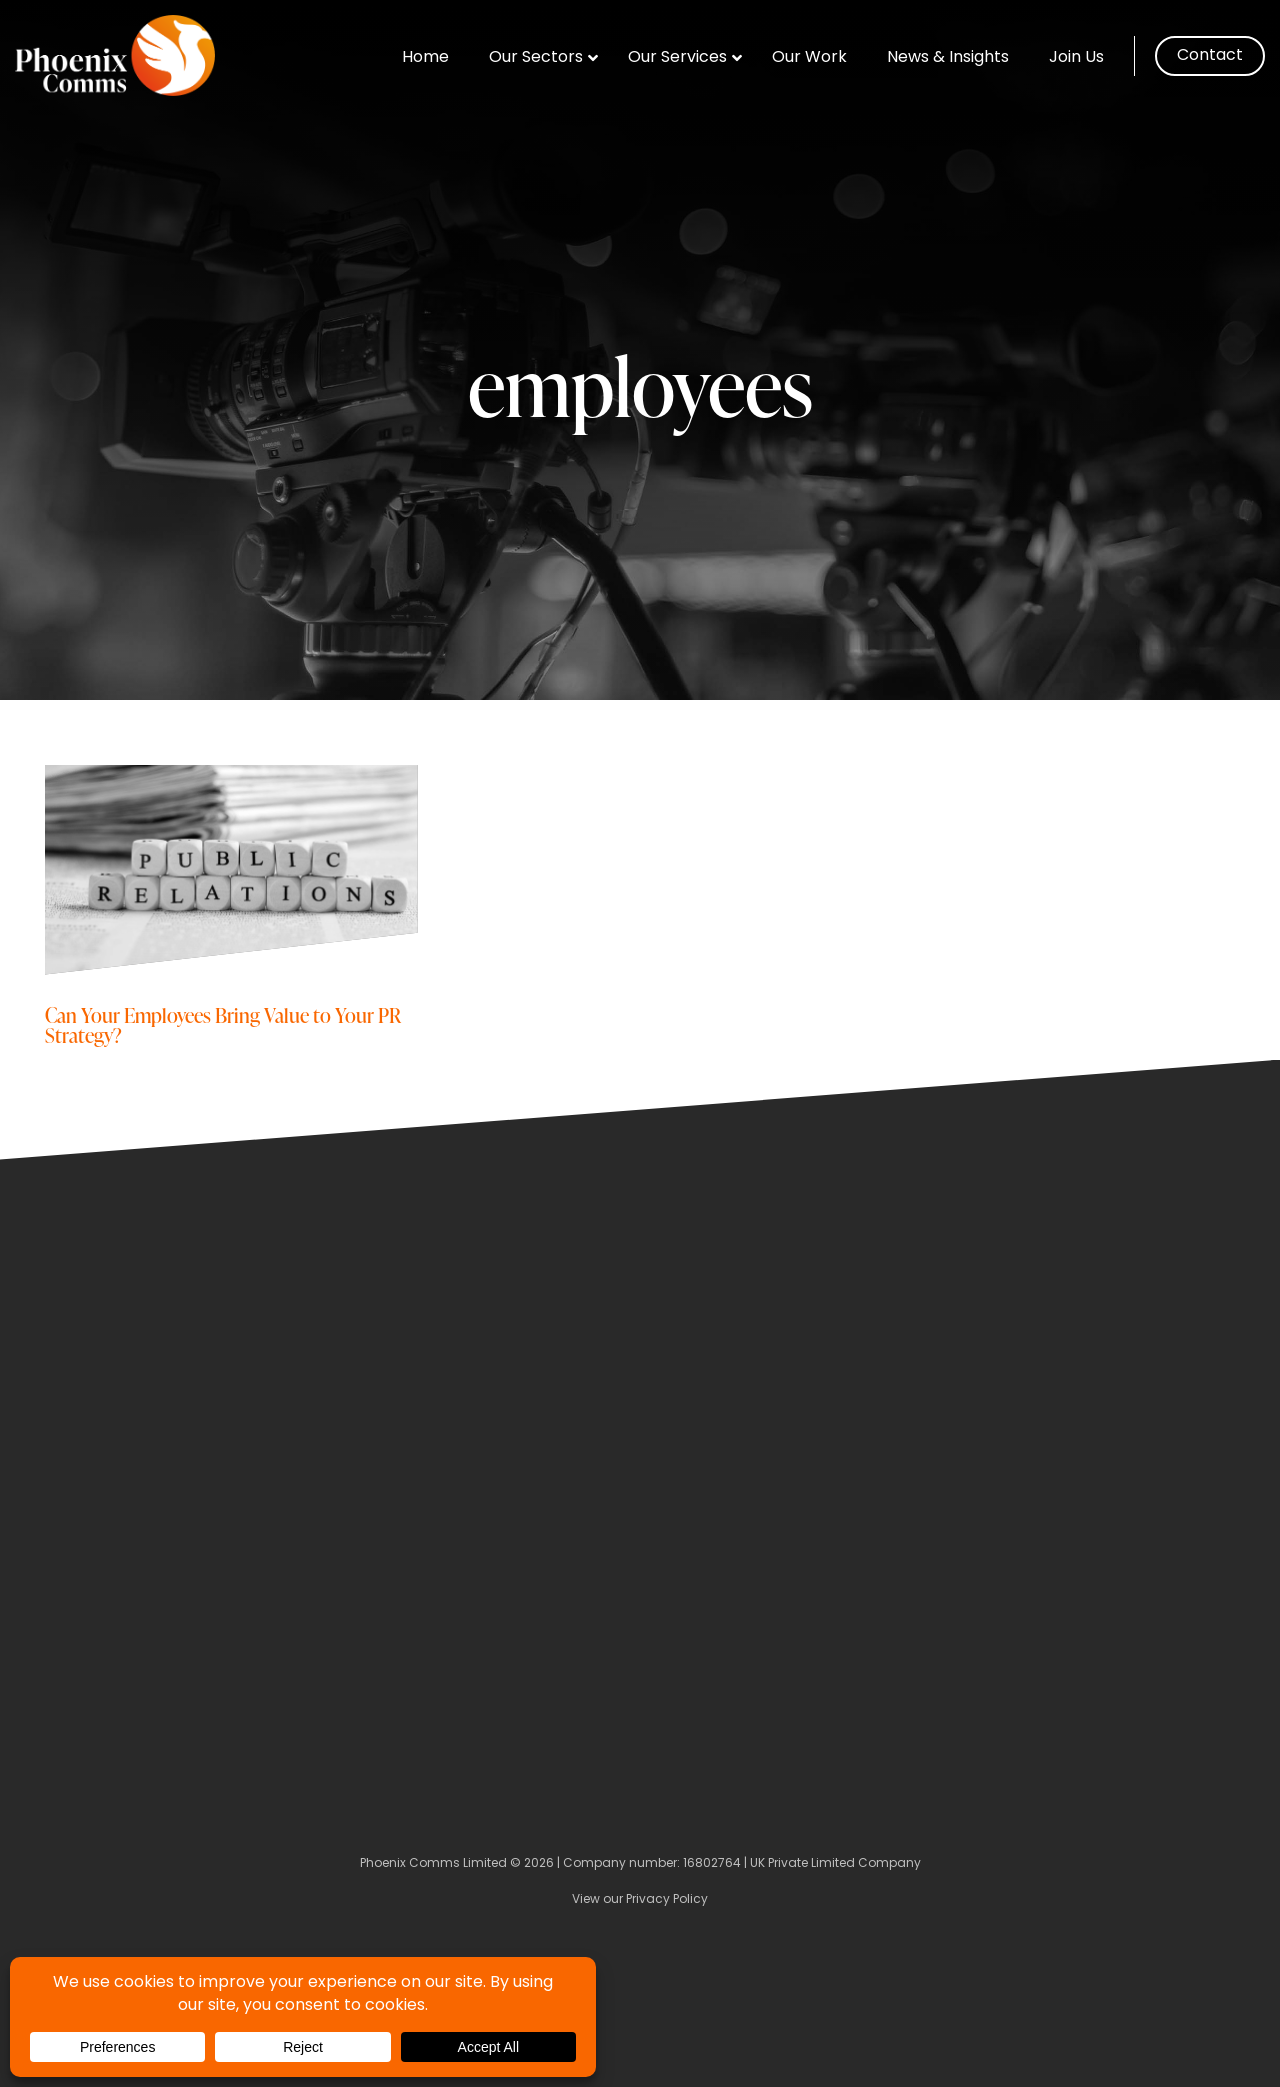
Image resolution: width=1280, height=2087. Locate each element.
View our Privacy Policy (640, 1900)
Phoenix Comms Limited (433, 1864)
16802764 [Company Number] (712, 1864)
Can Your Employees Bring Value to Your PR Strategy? (223, 1024)
